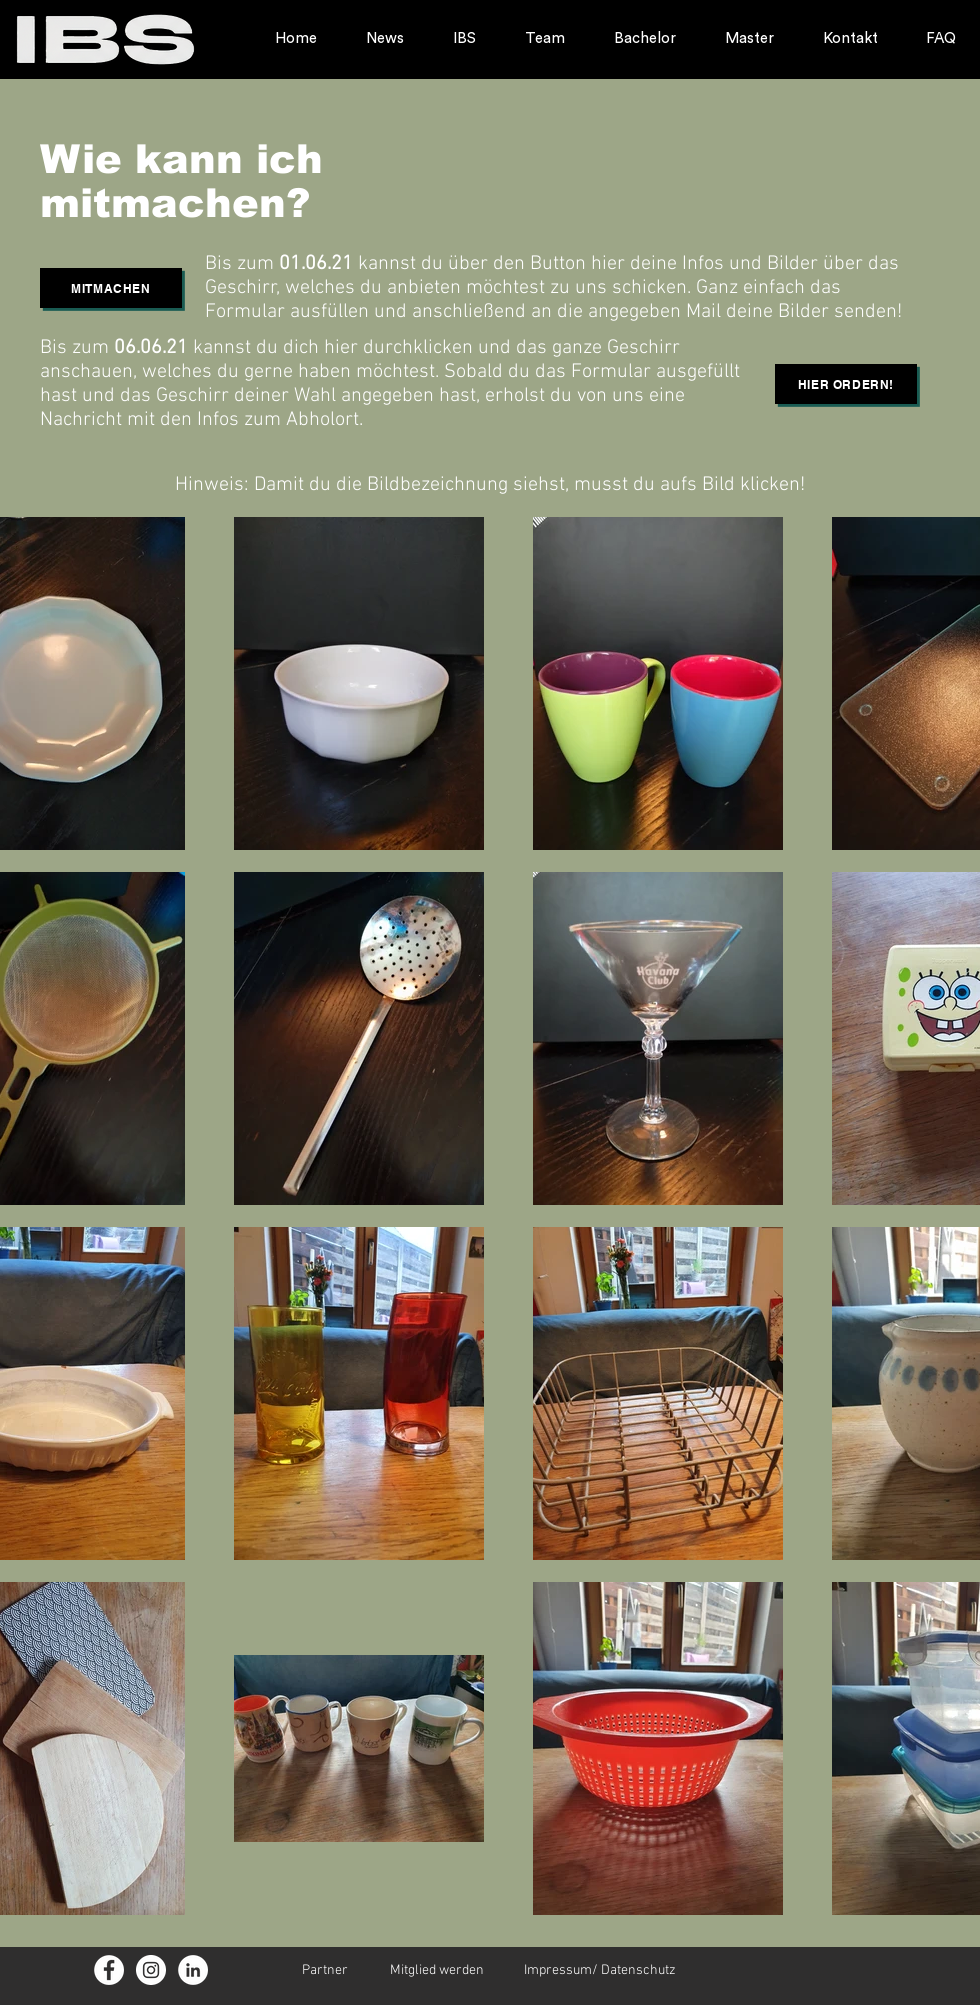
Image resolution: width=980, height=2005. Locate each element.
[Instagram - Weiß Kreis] (151, 1970)
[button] (111, 288)
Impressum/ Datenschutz (600, 1970)
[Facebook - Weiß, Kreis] (109, 1970)
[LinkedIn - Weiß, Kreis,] (193, 1970)
